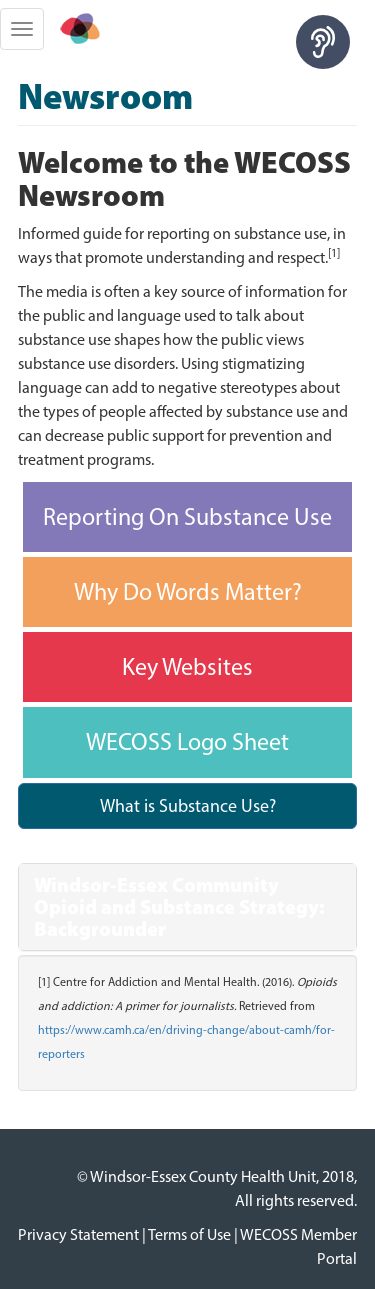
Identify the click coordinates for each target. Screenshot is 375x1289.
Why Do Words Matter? (188, 591)
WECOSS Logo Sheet (187, 741)
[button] (187, 907)
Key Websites (187, 666)
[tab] (187, 907)
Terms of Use (189, 1234)
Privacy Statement (78, 1234)
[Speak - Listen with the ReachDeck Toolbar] (323, 42)
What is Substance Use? (188, 806)
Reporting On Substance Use (187, 516)
